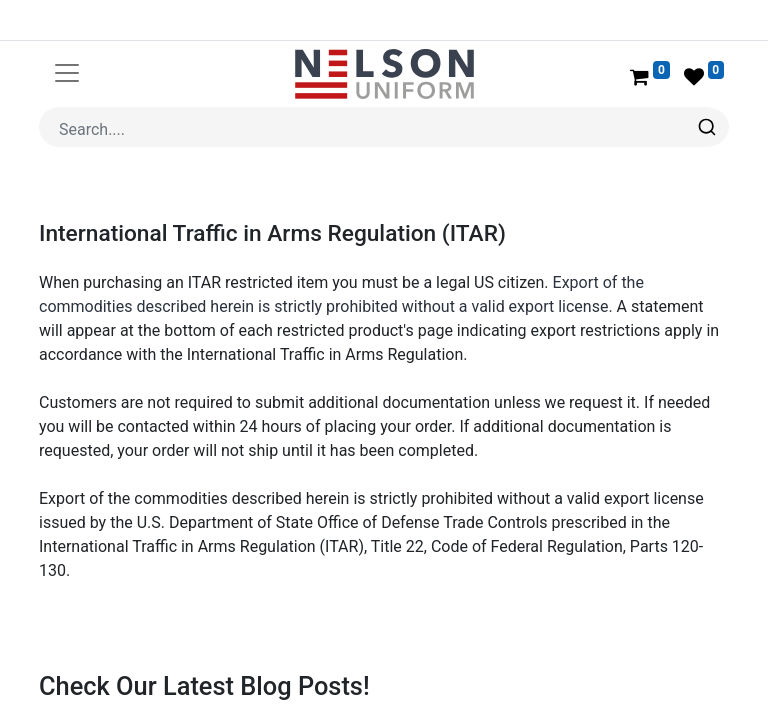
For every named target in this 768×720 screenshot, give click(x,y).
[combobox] (384, 127)
